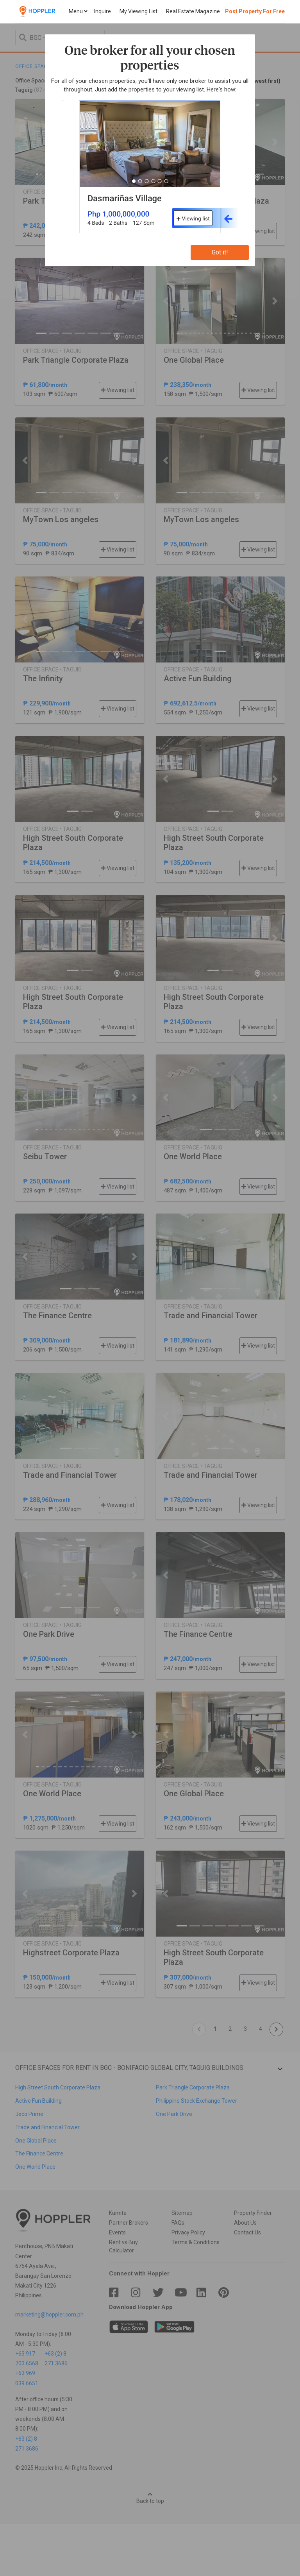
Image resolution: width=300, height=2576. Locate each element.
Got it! (220, 252)
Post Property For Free (255, 11)
